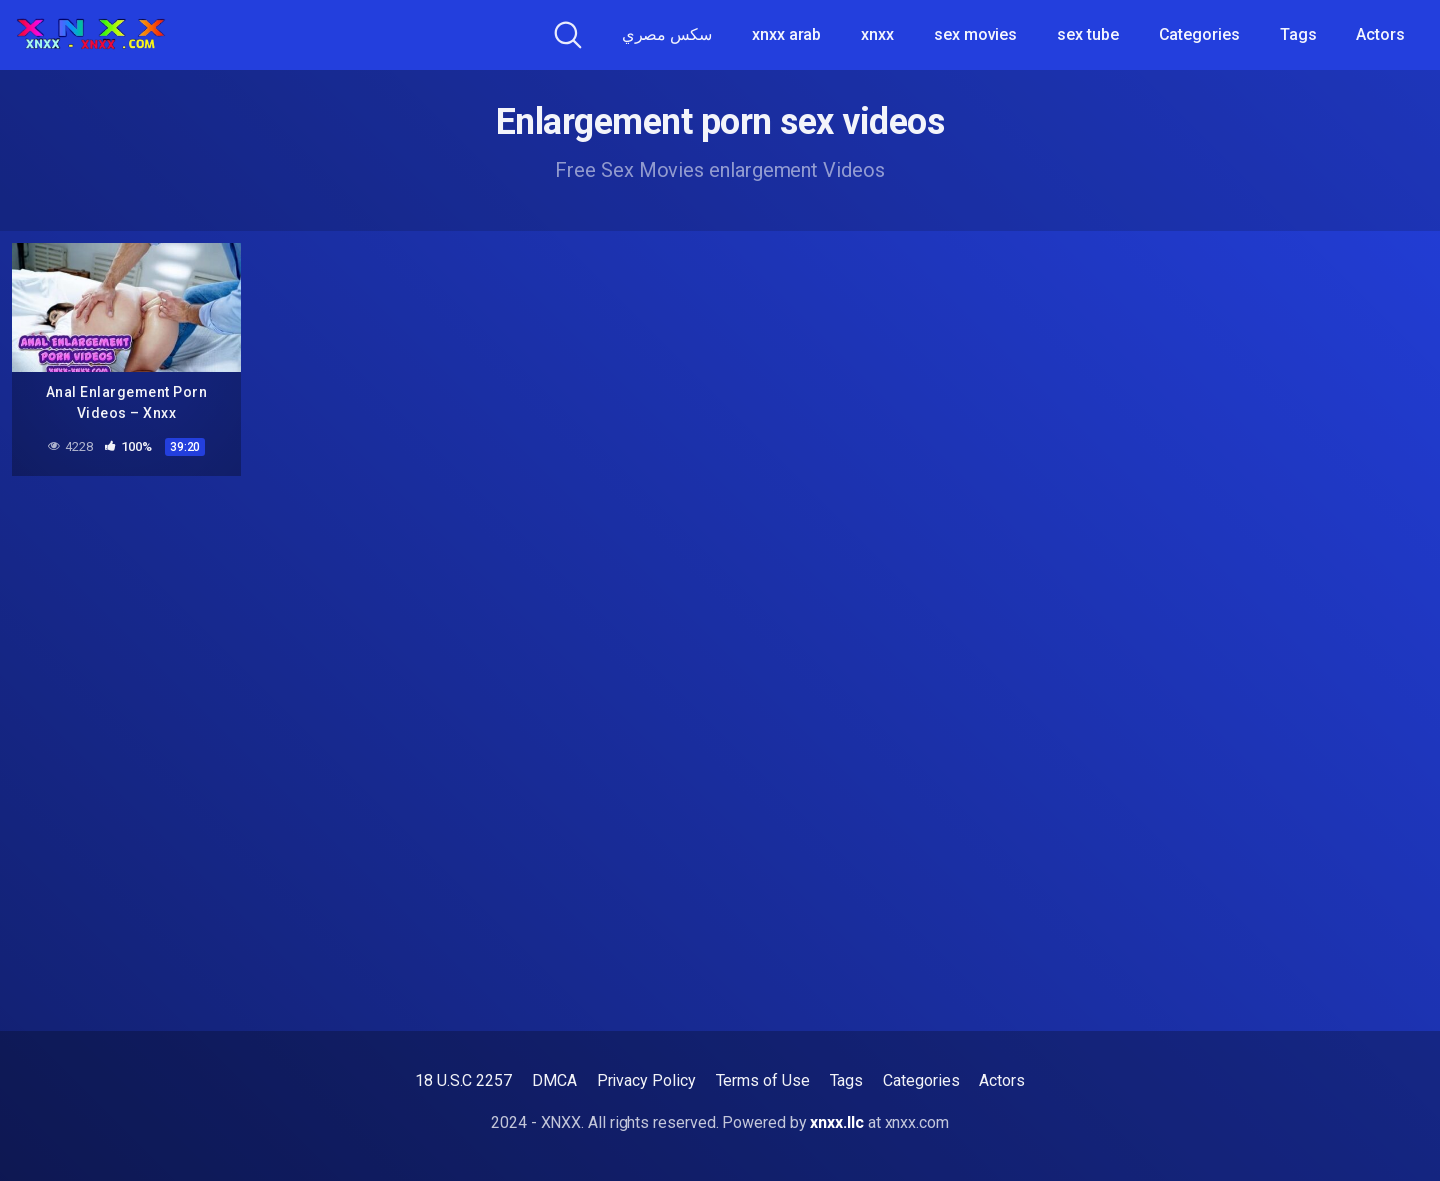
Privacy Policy (646, 1080)
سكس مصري (667, 34)
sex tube (1087, 34)
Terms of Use (763, 1080)
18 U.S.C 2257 (463, 1080)
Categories (1199, 34)
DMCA (554, 1080)
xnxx (877, 34)
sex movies (975, 34)
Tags (1298, 34)
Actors (1380, 34)
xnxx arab (786, 34)
